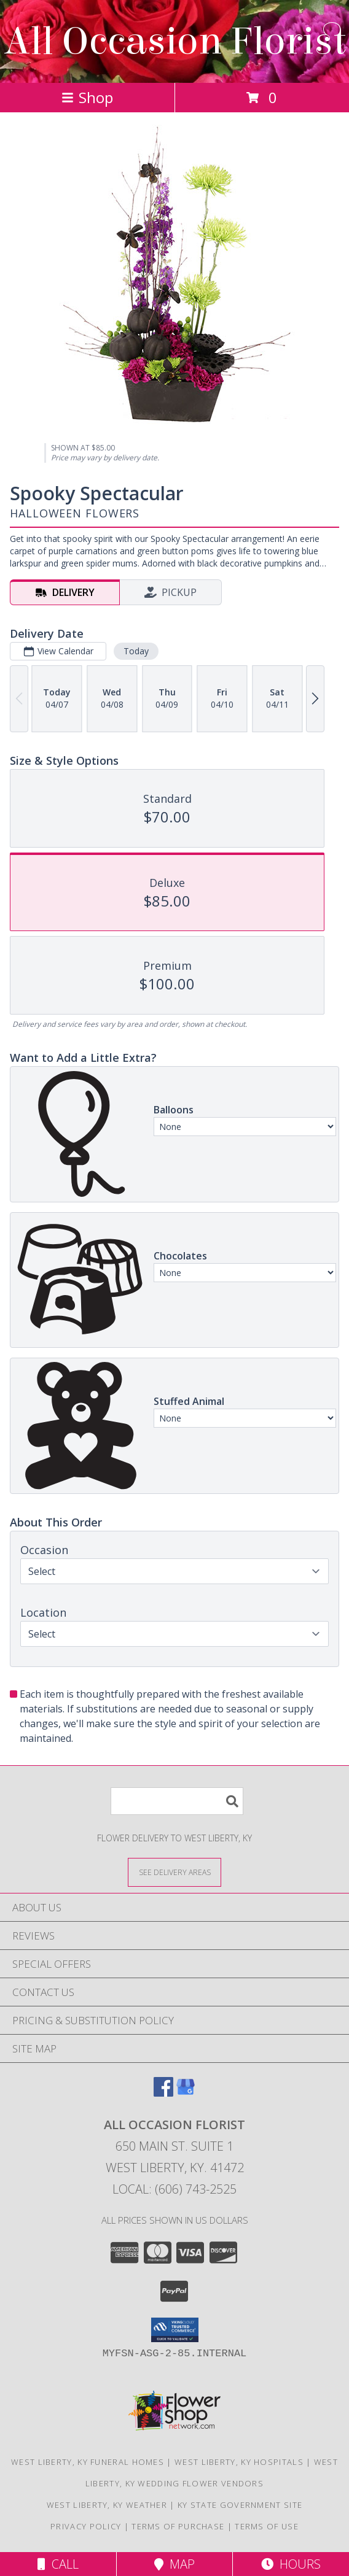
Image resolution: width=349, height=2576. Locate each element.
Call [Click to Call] (58, 2564)
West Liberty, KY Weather (107, 2504)
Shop (87, 97)
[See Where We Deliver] (174, 1872)
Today (136, 651)
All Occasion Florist (175, 41)
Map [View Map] (174, 2564)
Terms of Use (267, 2526)
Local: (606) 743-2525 (174, 2189)
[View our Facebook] (163, 2093)
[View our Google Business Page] (185, 2093)
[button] (174, 2330)
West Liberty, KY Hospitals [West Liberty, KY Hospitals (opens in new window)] (239, 2461)
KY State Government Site (240, 2504)
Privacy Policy (85, 2526)
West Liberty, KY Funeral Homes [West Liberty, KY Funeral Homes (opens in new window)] (87, 2461)
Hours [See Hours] (291, 2564)
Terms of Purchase (177, 2526)
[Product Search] (177, 1801)
